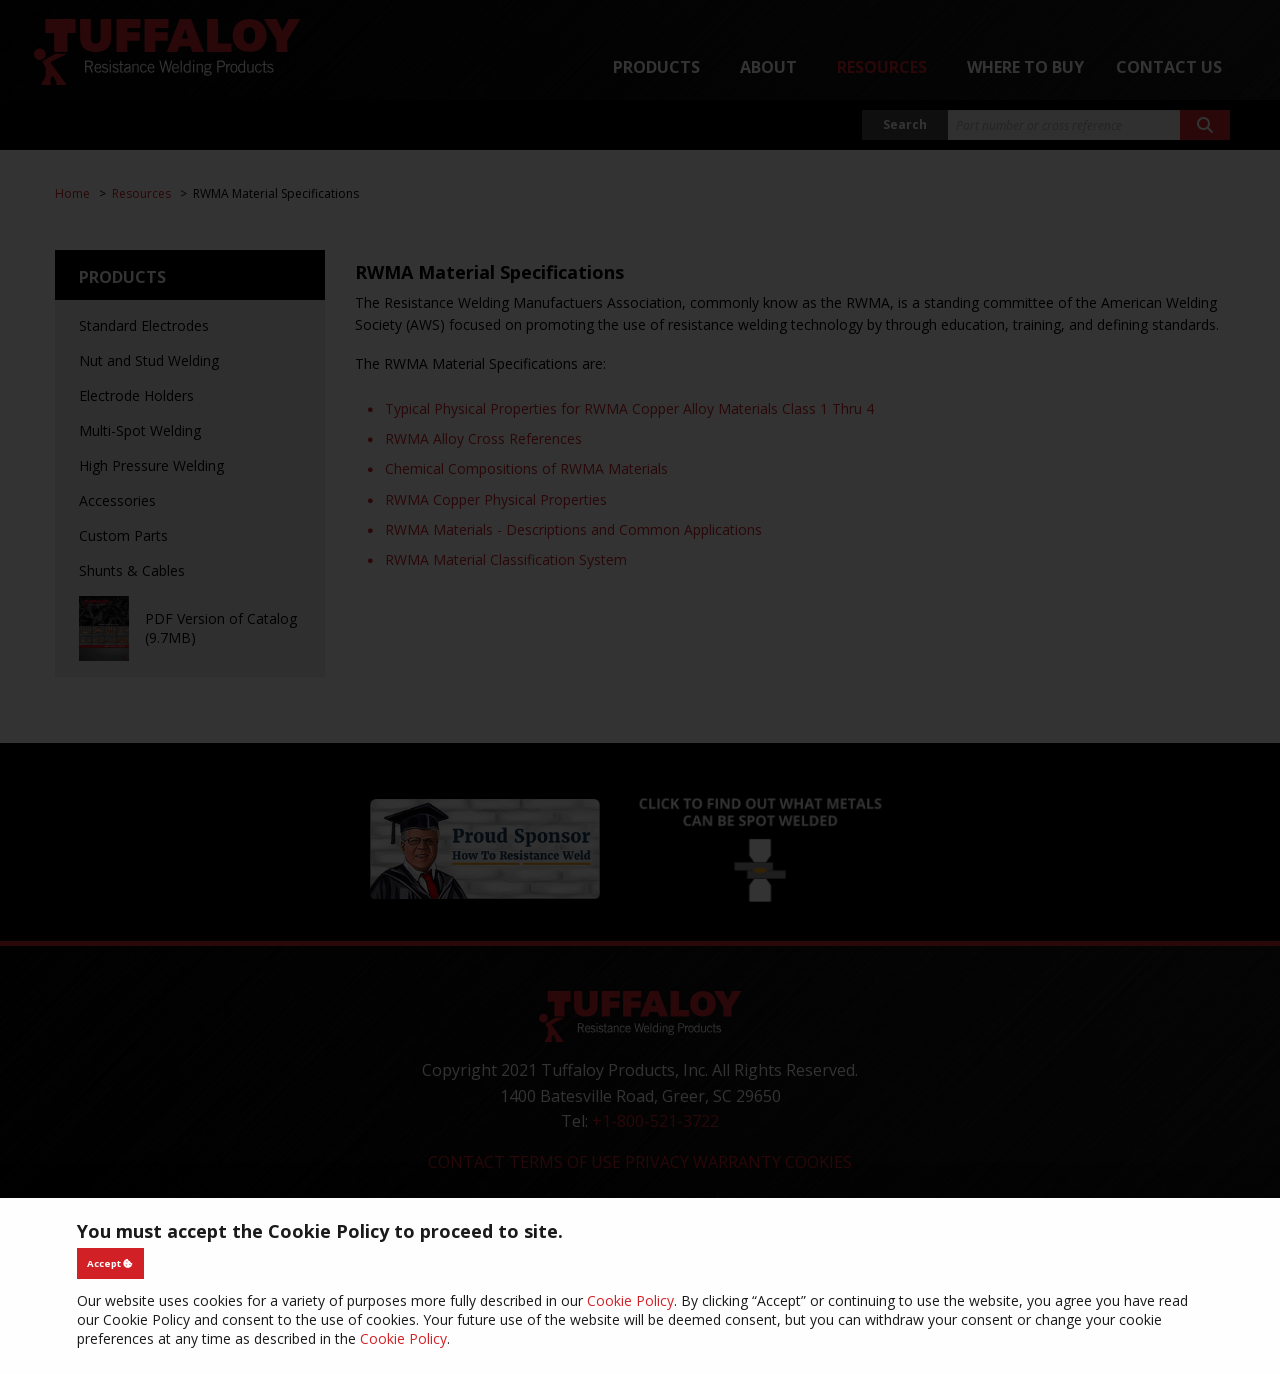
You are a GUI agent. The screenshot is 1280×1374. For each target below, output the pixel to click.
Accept (110, 1263)
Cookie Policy (630, 1300)
